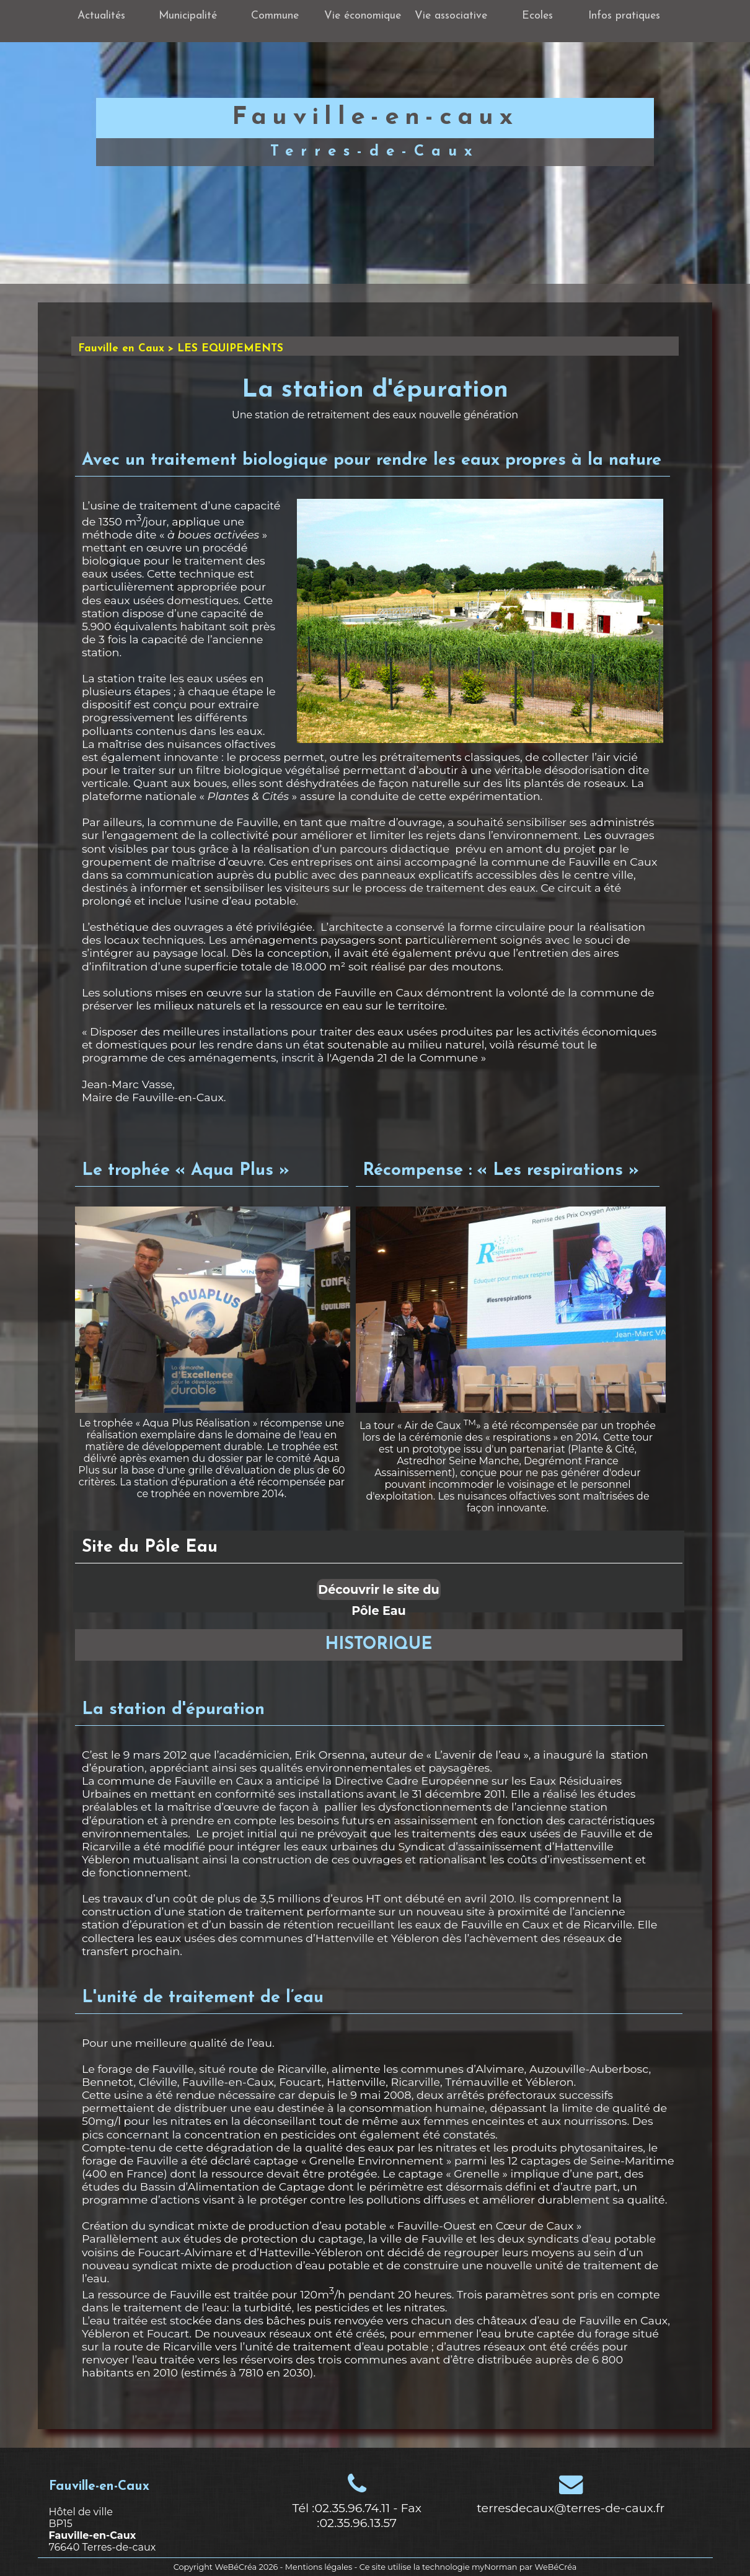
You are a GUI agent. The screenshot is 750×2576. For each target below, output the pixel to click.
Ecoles (537, 16)
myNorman (495, 2567)
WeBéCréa (235, 2567)
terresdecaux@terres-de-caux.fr (570, 2507)
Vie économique (362, 16)
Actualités (101, 16)
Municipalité (188, 16)
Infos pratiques (624, 16)
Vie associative (451, 16)
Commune (275, 16)
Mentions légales (318, 2567)
